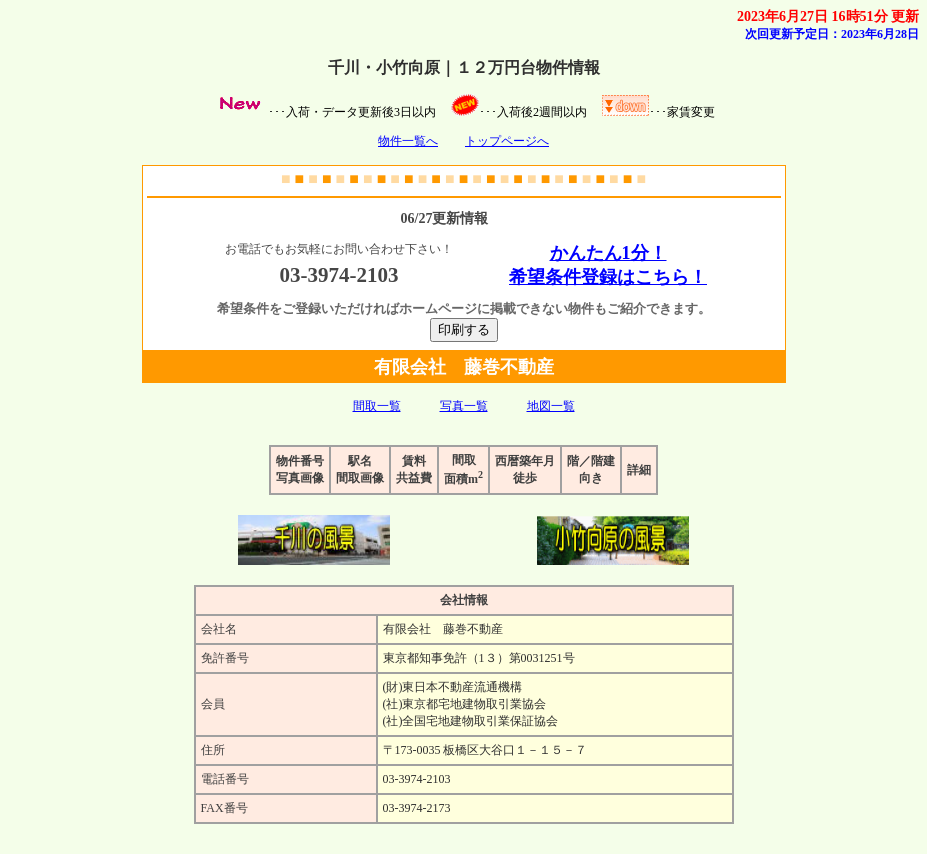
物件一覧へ (408, 141)
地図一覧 (551, 406)
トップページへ (507, 141)
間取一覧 (377, 406)
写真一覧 (464, 406)
